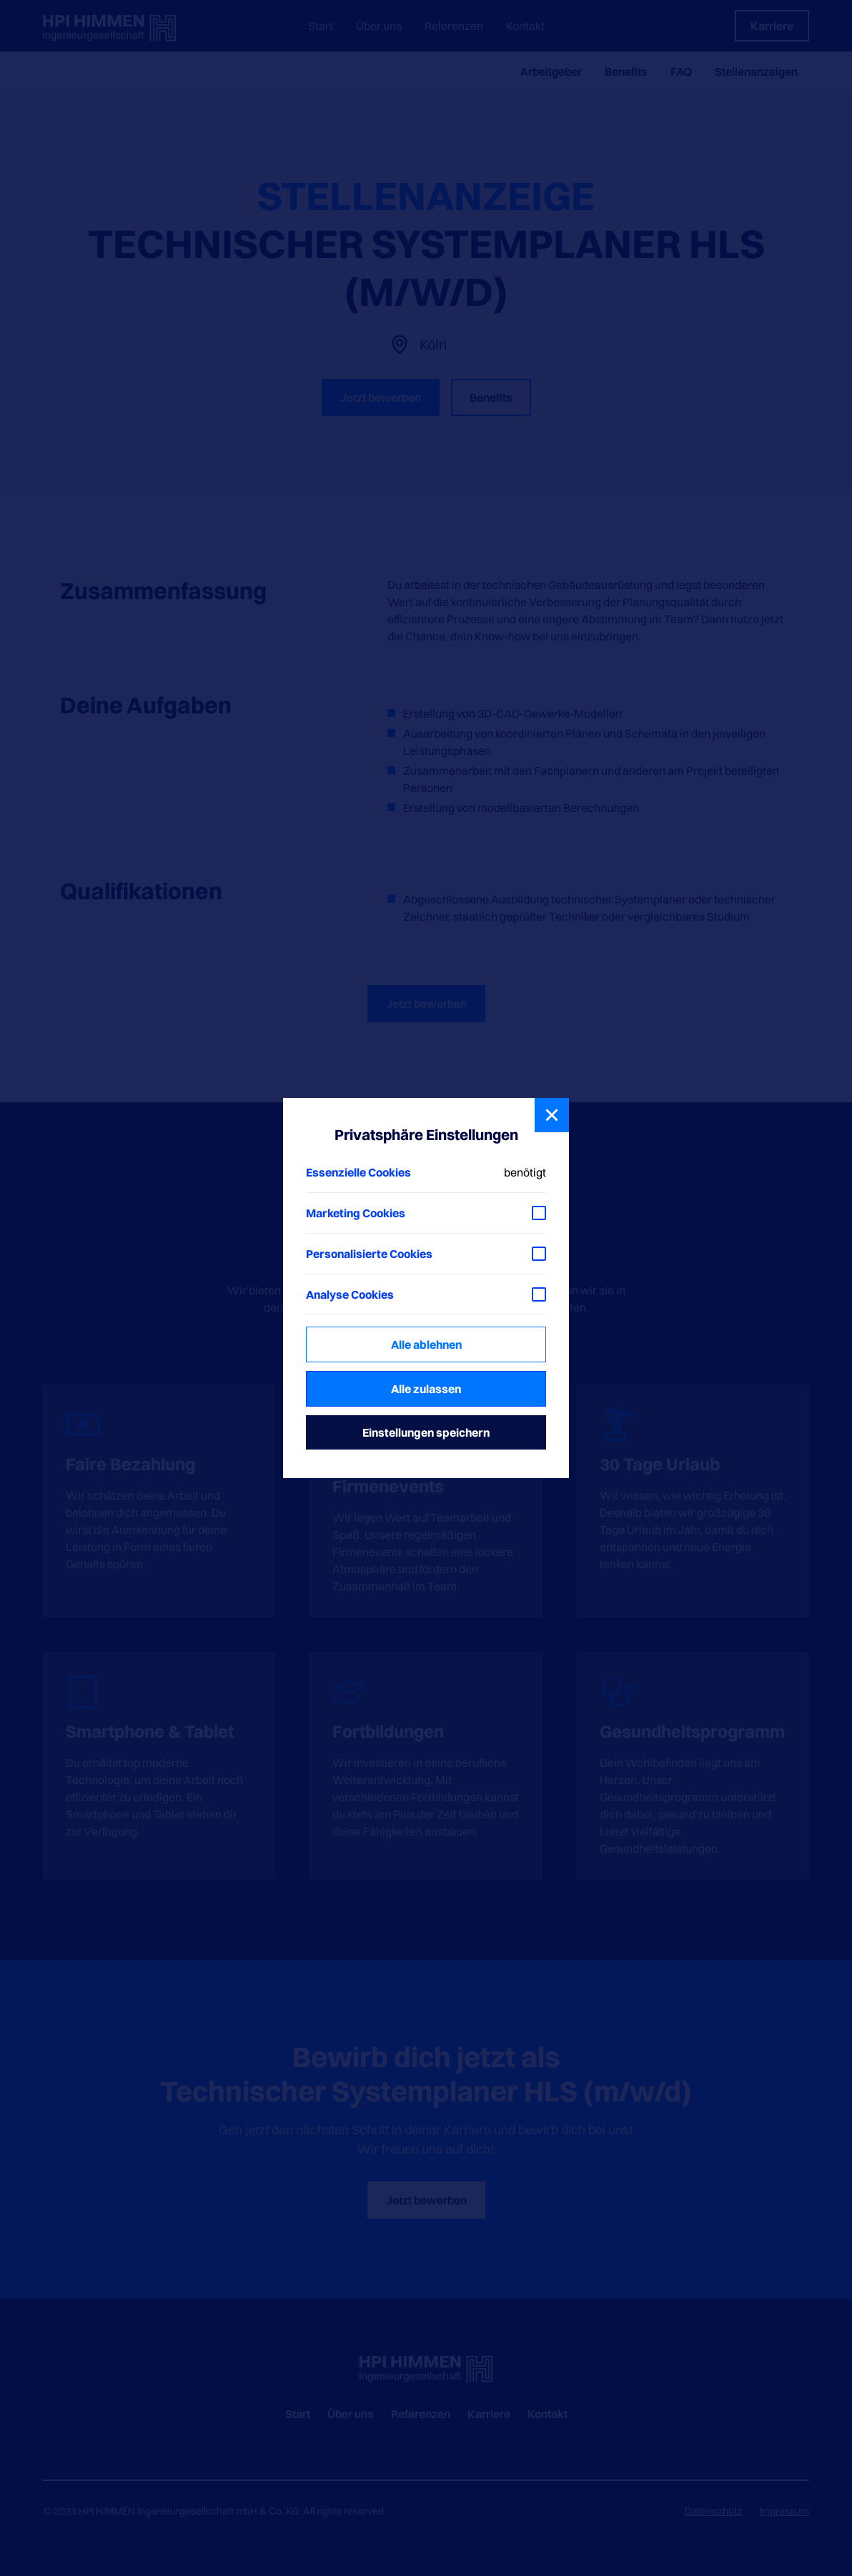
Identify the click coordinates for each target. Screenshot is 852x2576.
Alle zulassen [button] (426, 1389)
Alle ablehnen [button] (426, 1344)
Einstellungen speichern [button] (426, 1432)
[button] (552, 1115)
